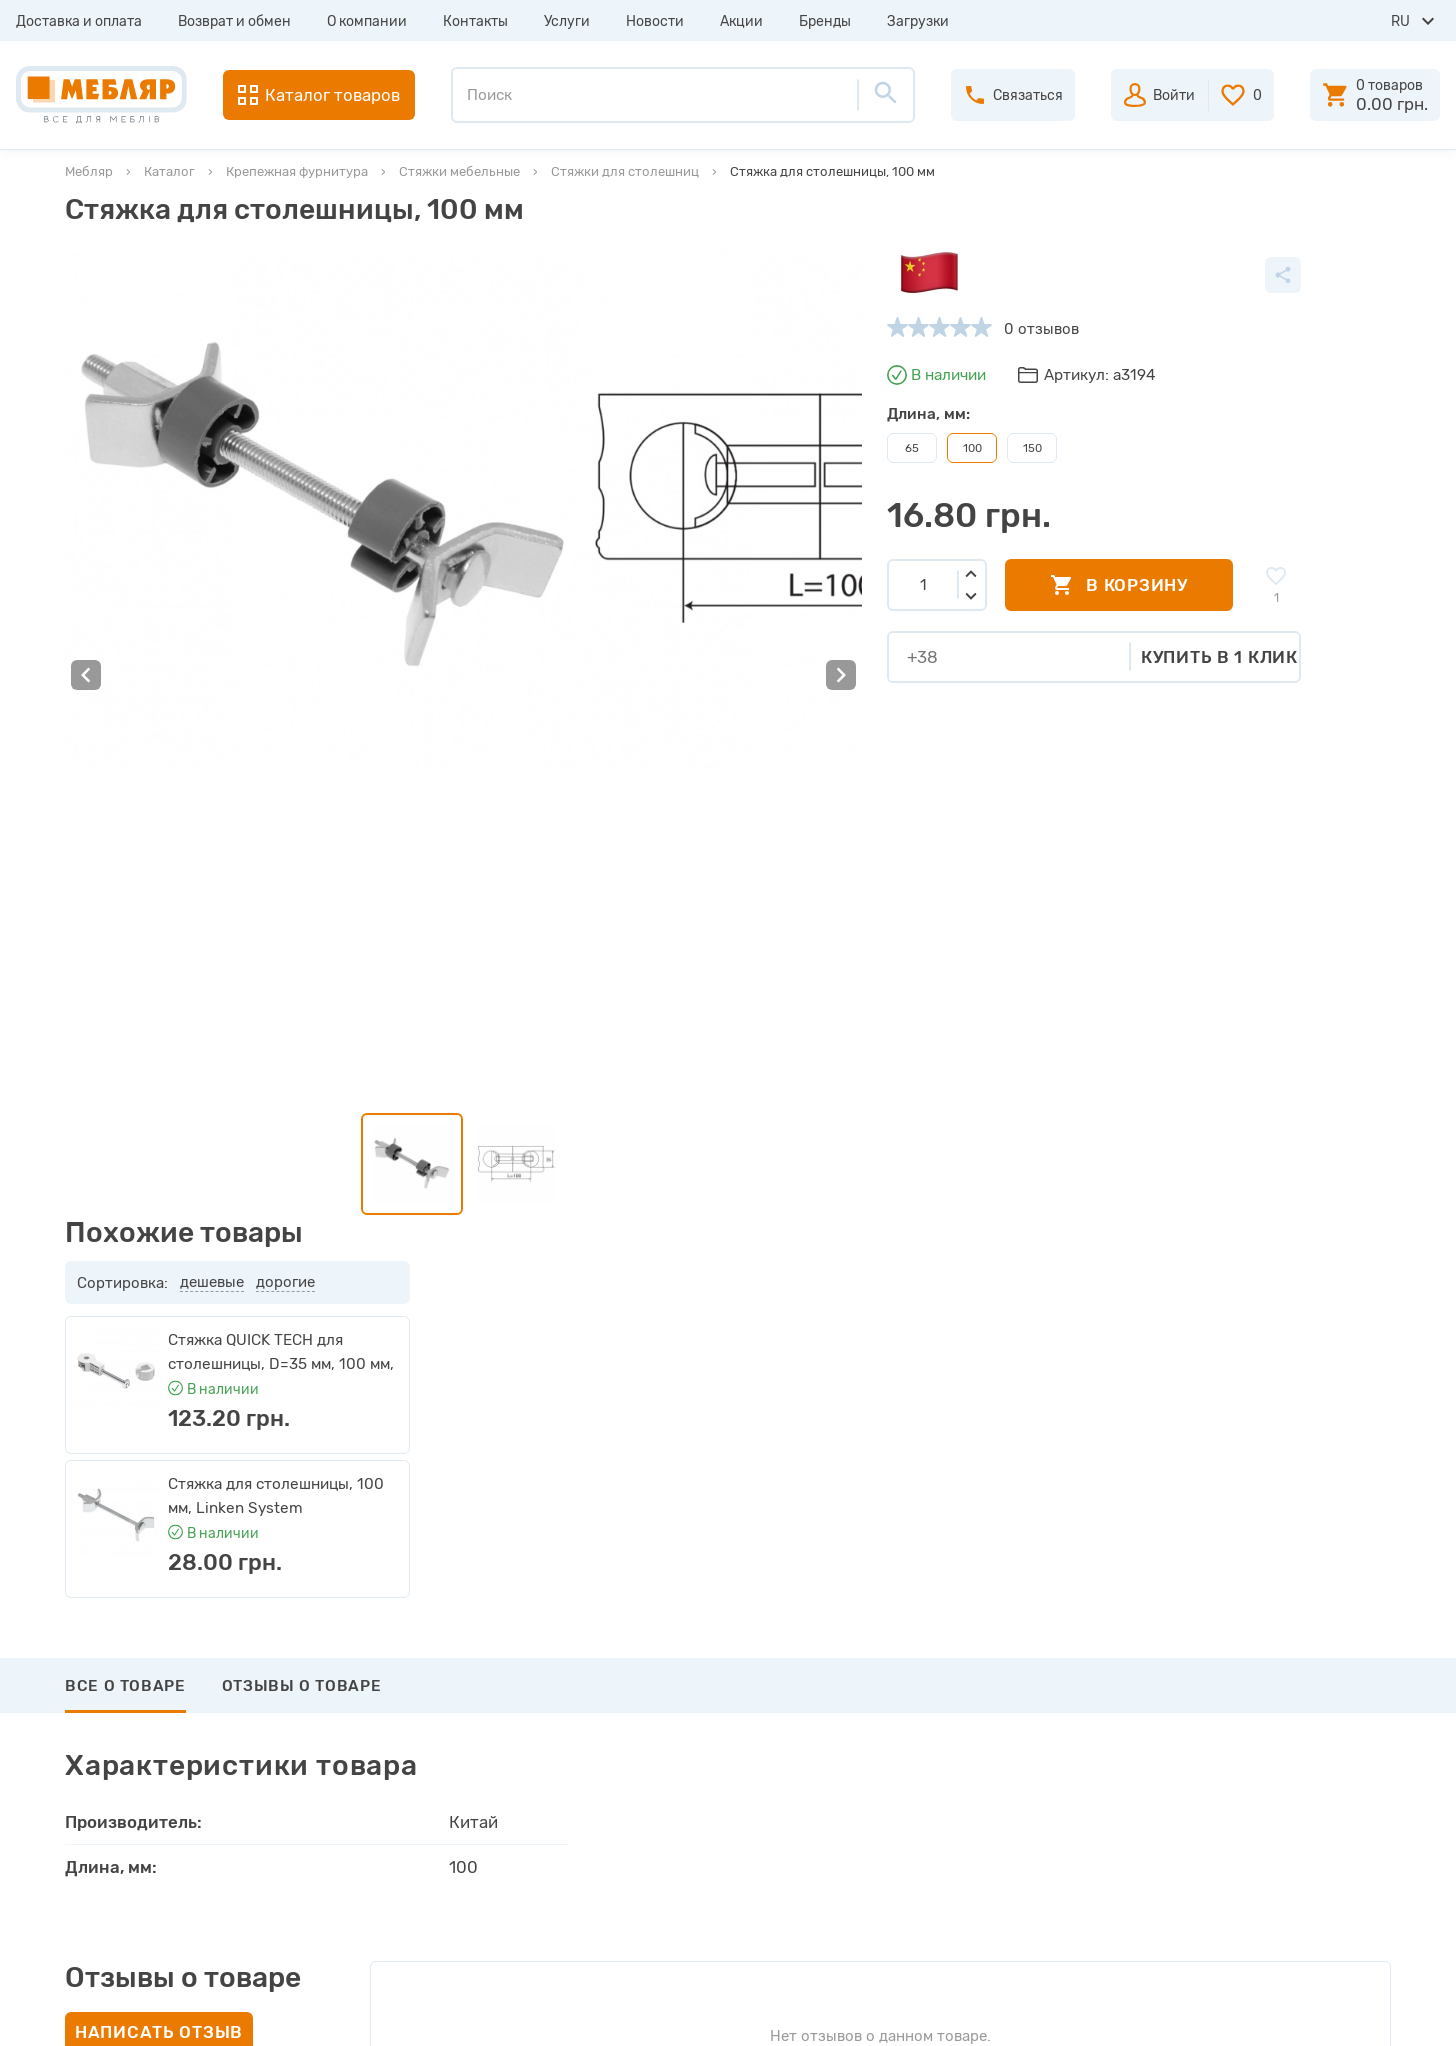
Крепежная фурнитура (297, 171)
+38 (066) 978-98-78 (1266, 1752)
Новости (655, 21)
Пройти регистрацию (837, 1700)
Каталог (169, 171)
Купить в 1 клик (939, 656)
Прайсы (399, 1700)
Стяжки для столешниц (625, 171)
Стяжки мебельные (459, 171)
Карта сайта (415, 1844)
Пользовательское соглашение (483, 1880)
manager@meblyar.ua (1255, 1801)
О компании (367, 21)
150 (752, 448)
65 (632, 448)
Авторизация (807, 1664)
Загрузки (918, 21)
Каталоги (404, 1736)
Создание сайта (1257, 2013)
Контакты (475, 21)
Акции (741, 21)
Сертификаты (420, 1808)
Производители (428, 1664)
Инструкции (415, 1772)
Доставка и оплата (79, 21)
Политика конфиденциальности (487, 1916)
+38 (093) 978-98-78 (1266, 1698)
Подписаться (1288, 1515)
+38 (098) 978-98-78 (1266, 1725)
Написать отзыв (159, 1322)
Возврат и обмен (234, 21)
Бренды (825, 21)
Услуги (567, 21)
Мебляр (89, 171)
